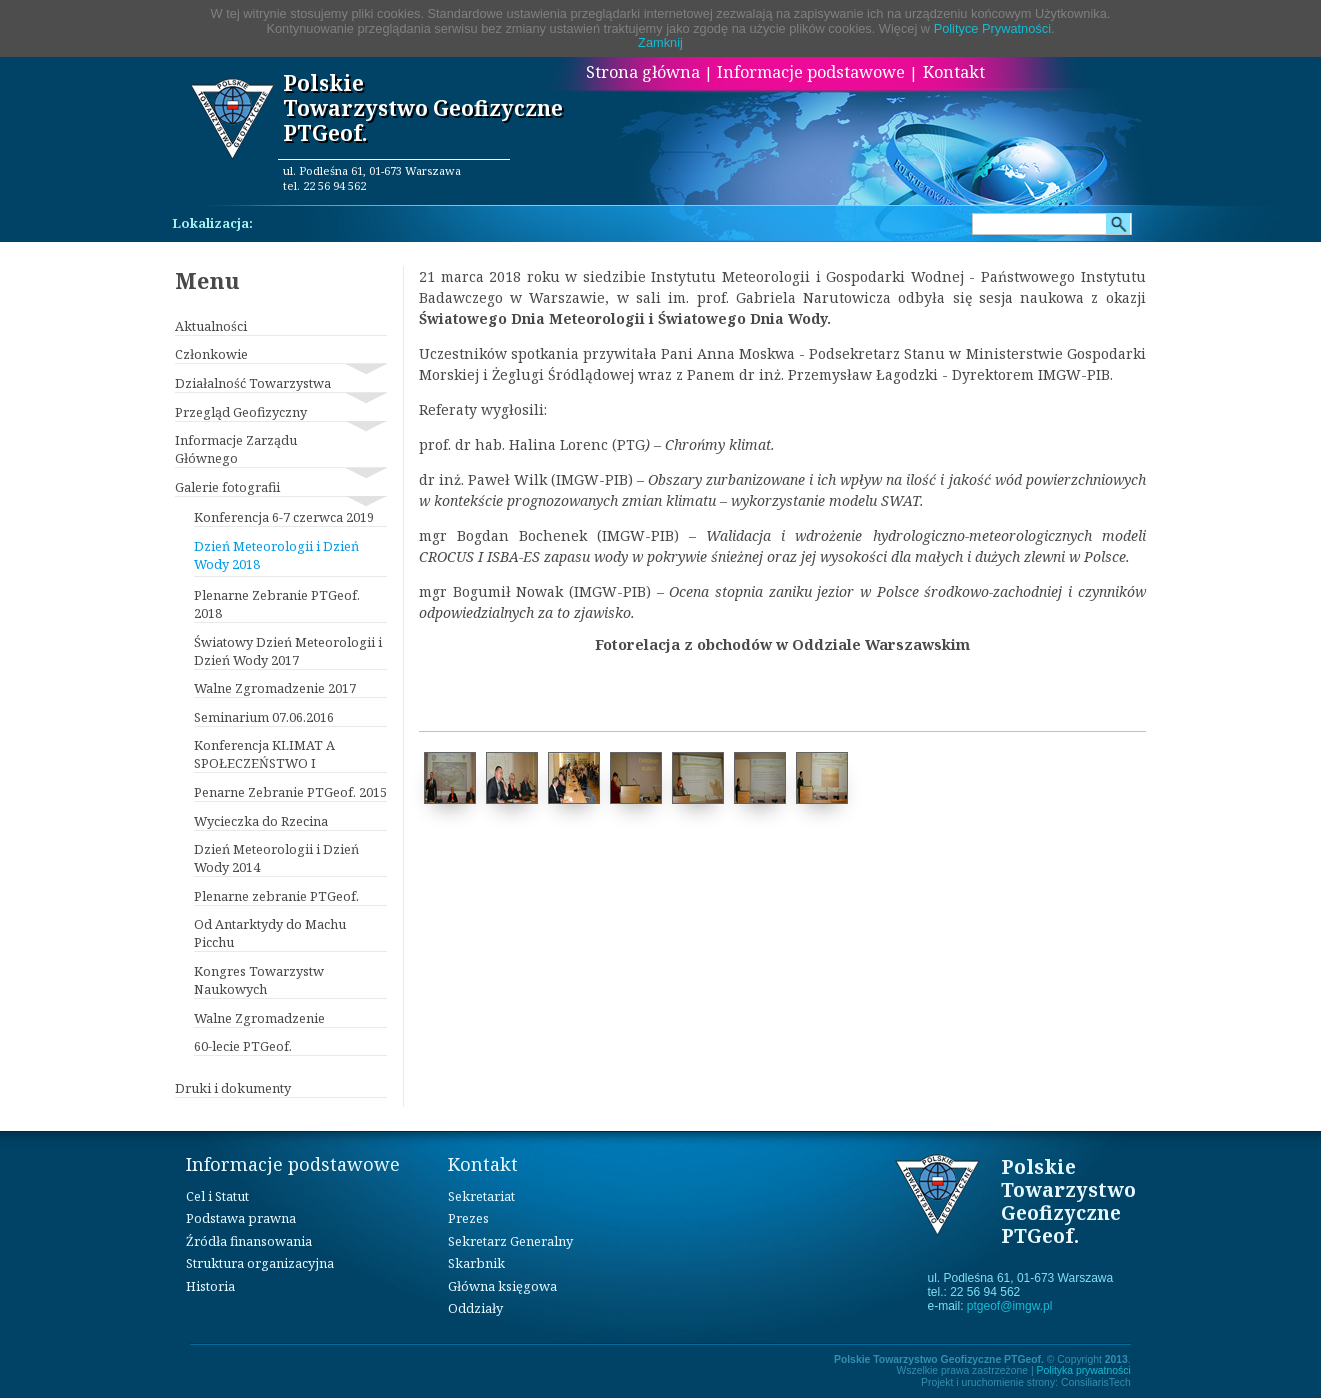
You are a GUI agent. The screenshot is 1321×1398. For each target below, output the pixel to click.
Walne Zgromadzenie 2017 (275, 688)
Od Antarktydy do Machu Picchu (270, 933)
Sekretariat (481, 1196)
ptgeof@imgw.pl (1010, 1306)
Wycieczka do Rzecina (261, 821)
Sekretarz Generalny (510, 1241)
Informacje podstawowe (811, 72)
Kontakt (954, 72)
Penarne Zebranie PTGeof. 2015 (290, 792)
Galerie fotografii (227, 487)
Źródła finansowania (249, 1241)
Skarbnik (476, 1263)
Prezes (468, 1218)
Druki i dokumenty (233, 1088)
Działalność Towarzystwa (253, 383)
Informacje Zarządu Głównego (236, 449)
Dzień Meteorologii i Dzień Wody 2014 (276, 858)
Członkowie (211, 354)
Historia (210, 1286)
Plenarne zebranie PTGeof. (276, 896)
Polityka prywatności (1084, 1370)
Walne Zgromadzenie (259, 1018)
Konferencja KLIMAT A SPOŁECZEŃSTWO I (264, 754)
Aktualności (211, 326)
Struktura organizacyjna (260, 1263)
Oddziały (475, 1308)
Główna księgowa (502, 1286)
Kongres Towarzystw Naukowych (259, 980)
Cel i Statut (217, 1196)
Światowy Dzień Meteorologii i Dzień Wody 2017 (288, 651)
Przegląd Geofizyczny (241, 412)
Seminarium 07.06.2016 (264, 717)
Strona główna (643, 72)
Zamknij (660, 42)
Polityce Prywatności (992, 28)
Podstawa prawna (241, 1218)
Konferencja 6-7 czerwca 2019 (284, 517)
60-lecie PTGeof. (243, 1046)
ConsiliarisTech (1096, 1382)
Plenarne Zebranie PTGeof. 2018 (277, 604)
